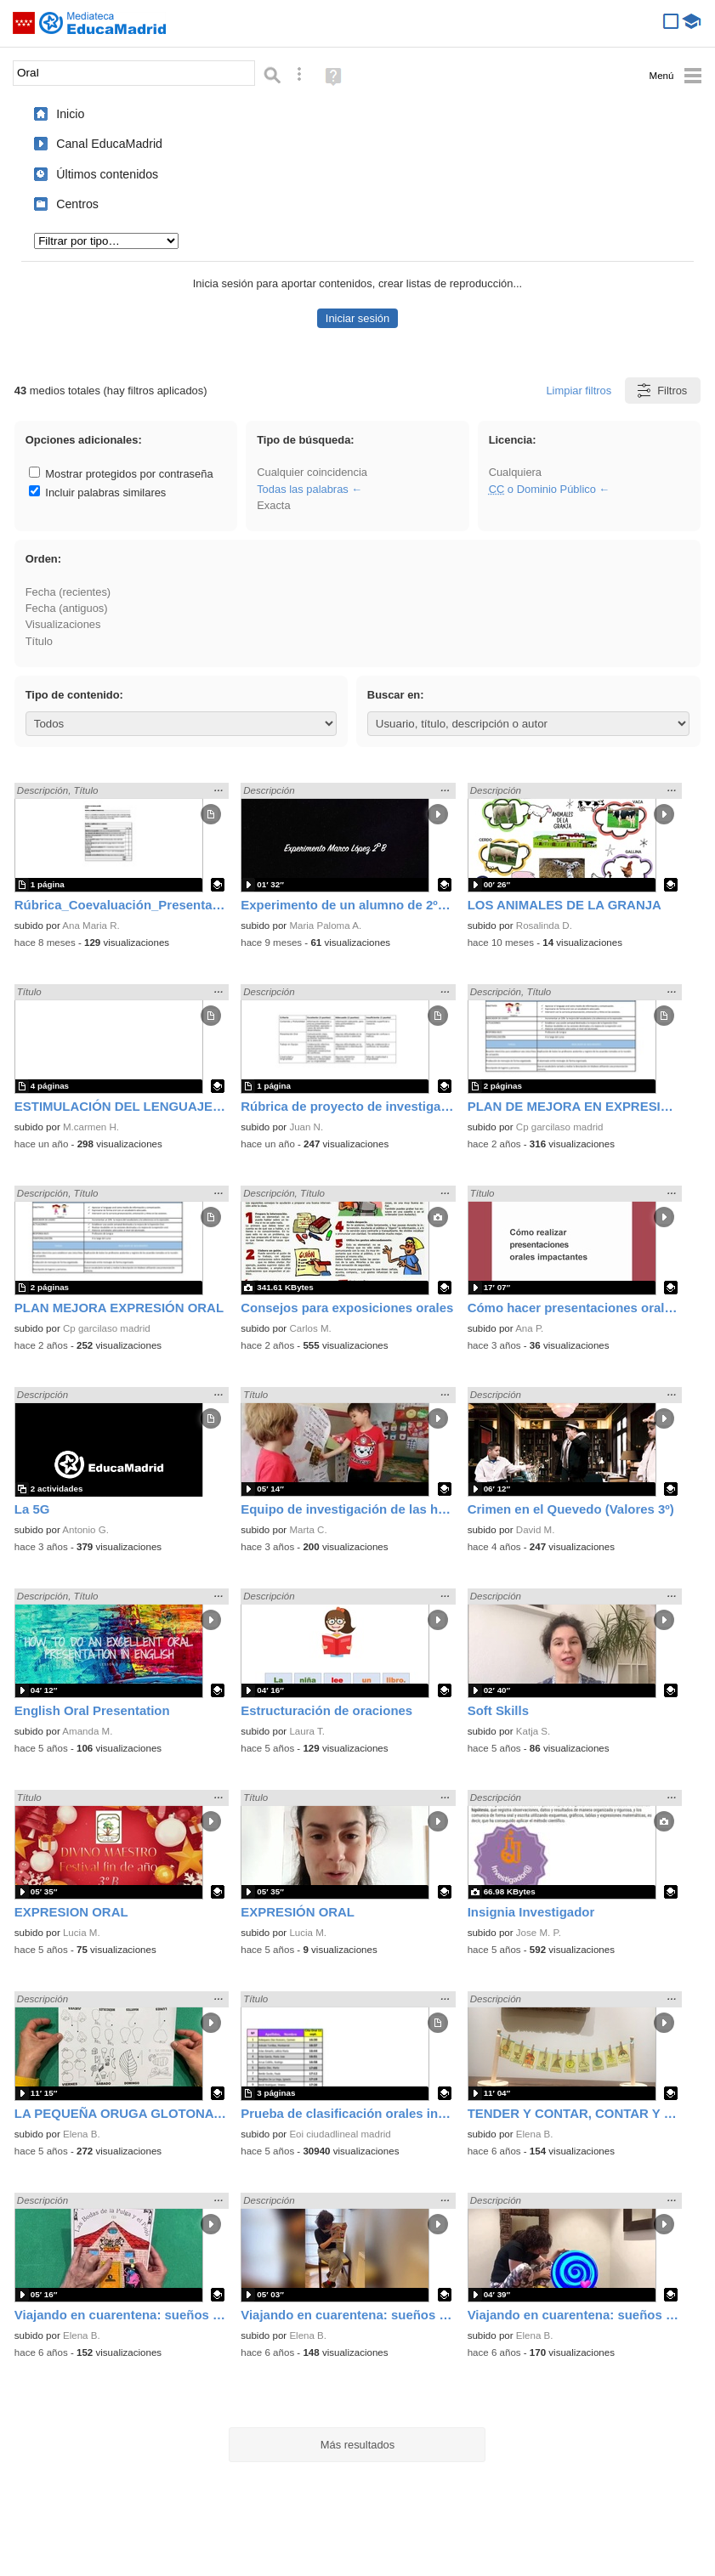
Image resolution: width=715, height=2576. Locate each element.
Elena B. (81, 2134)
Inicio (70, 114)
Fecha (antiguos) (67, 608)
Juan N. (306, 1127)
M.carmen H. (91, 1127)
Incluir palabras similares (98, 492)
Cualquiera (515, 472)
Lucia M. (81, 1933)
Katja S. (533, 1731)
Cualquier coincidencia (312, 472)
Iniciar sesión (357, 318)
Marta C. (307, 1530)
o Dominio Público (542, 489)
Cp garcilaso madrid (560, 1127)
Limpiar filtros (578, 390)
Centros (77, 204)
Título (39, 641)
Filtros (661, 390)
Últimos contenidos (107, 174)
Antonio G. (85, 1530)
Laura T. (307, 1731)
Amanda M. (87, 1731)
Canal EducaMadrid (109, 143)
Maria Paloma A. (325, 925)
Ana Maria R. (90, 925)
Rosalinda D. (544, 925)
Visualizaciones (63, 624)
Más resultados (358, 2444)
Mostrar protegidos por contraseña (121, 473)
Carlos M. (310, 1328)
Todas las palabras (303, 489)
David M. (535, 1530)
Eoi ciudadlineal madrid (339, 2134)
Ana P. (529, 1328)
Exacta (273, 505)
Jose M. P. (538, 1933)
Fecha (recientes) (68, 592)
